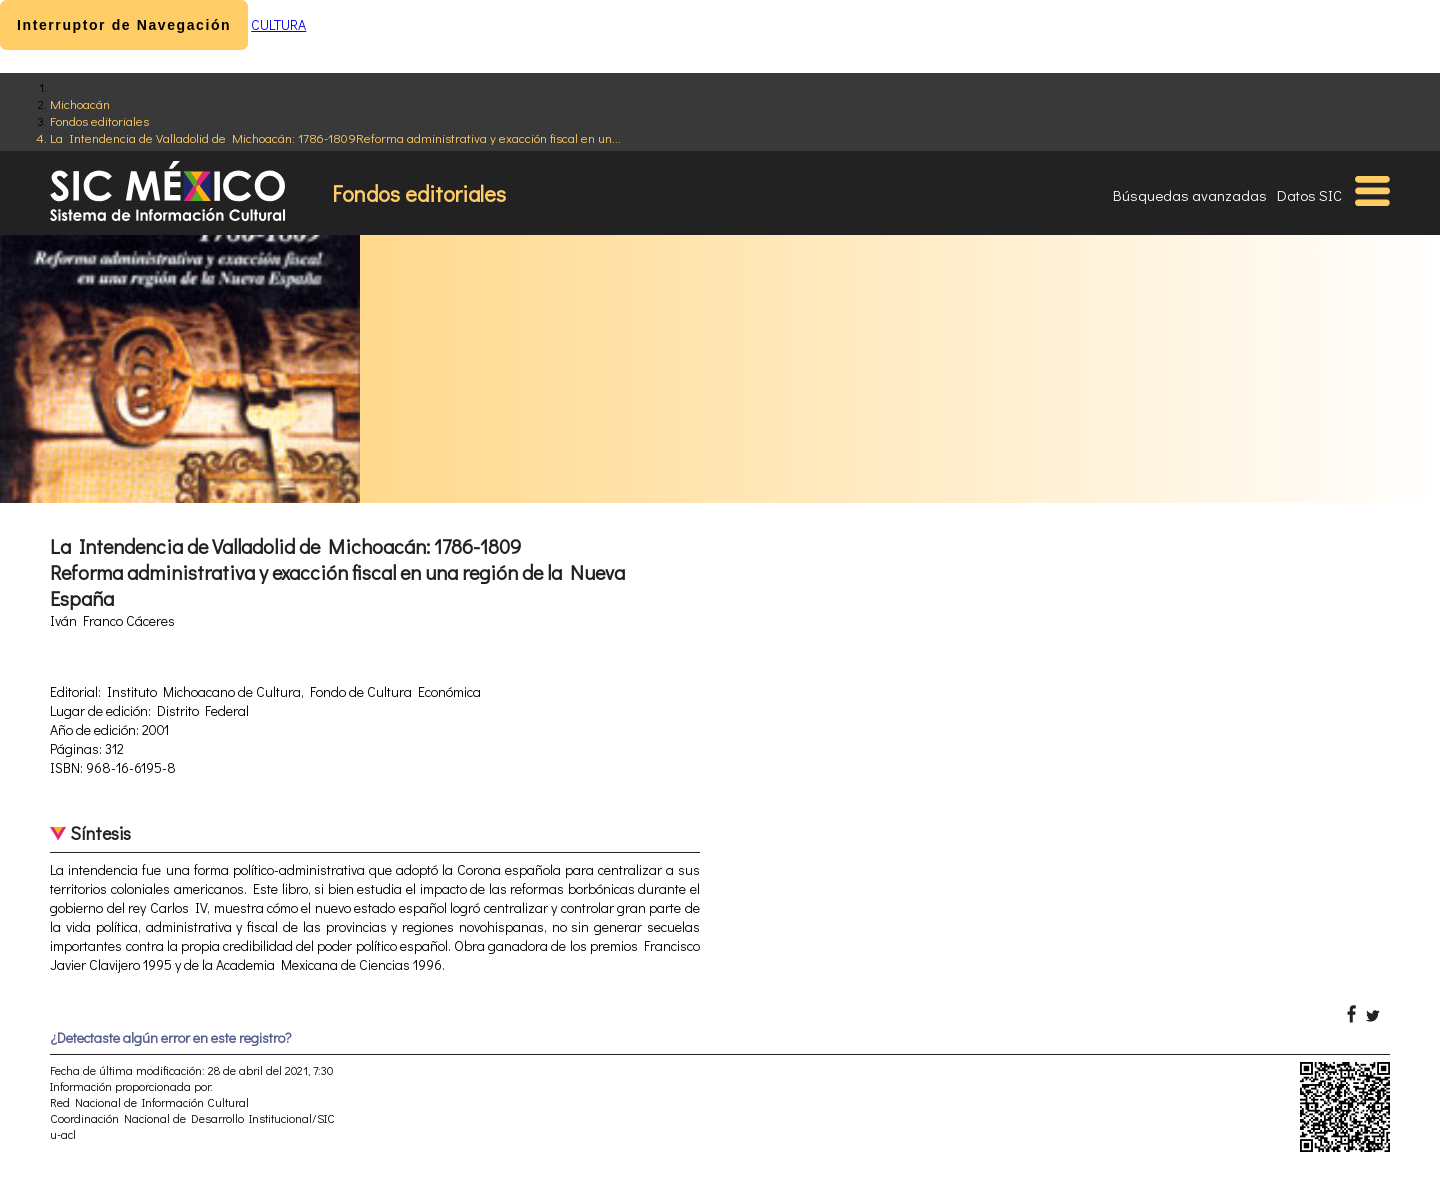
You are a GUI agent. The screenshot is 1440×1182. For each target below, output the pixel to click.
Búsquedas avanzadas (1190, 195)
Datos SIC (1309, 195)
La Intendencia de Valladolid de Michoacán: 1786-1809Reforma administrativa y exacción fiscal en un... (335, 137)
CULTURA (278, 24)
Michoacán (80, 103)
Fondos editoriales (99, 120)
